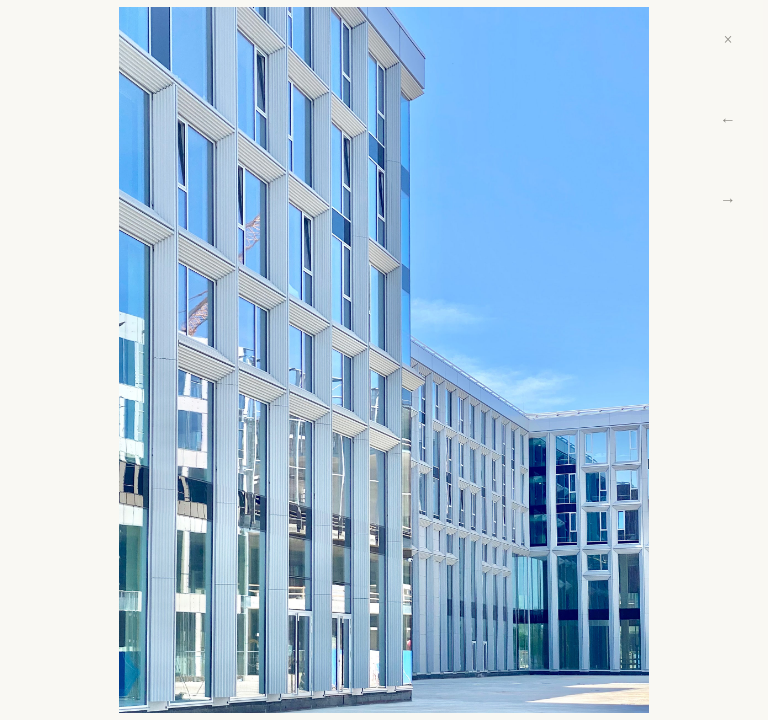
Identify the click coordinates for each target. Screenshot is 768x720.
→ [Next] (728, 199)
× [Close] (727, 39)
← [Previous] (728, 119)
